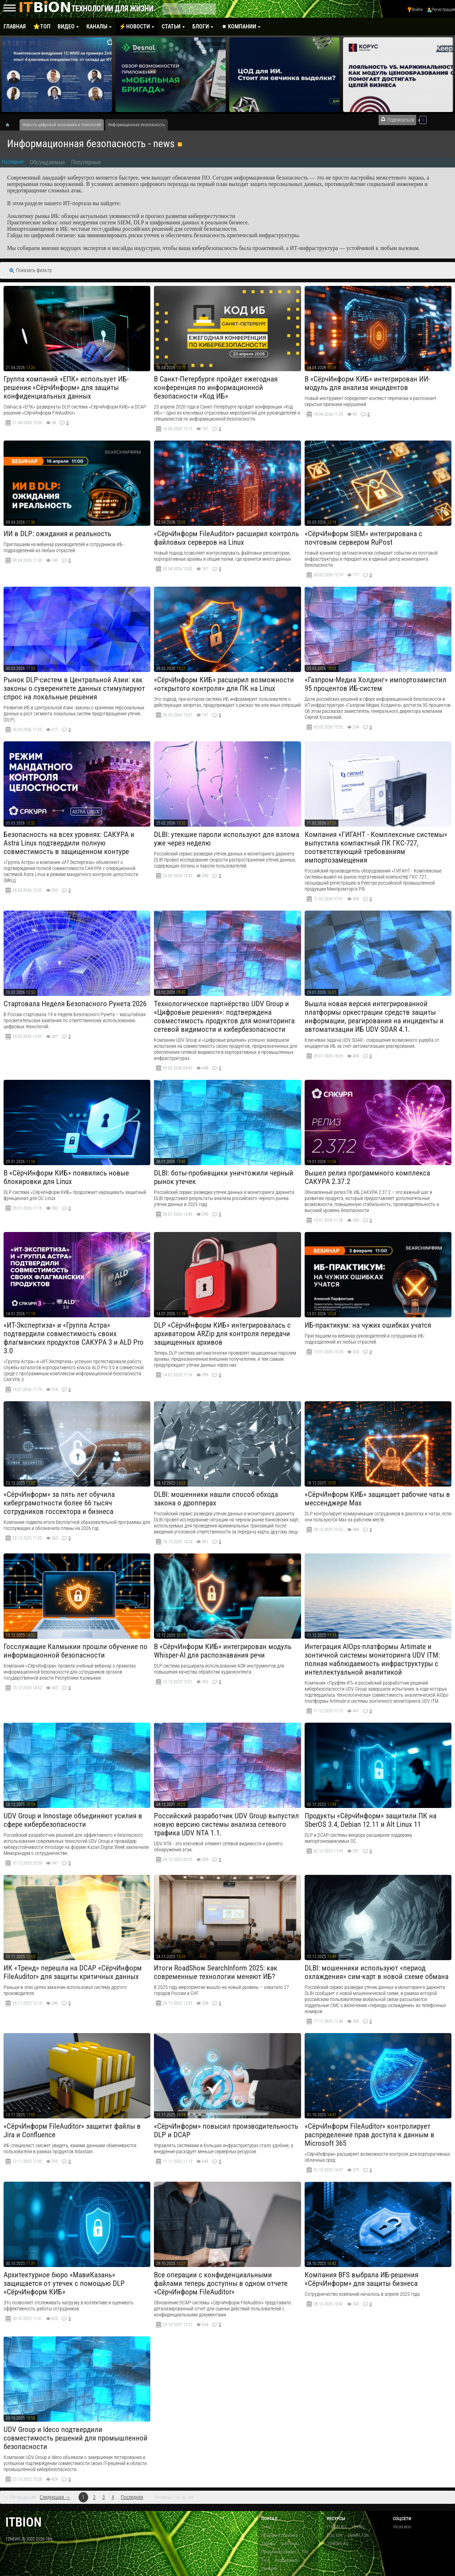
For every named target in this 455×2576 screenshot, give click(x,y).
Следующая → (55, 2497)
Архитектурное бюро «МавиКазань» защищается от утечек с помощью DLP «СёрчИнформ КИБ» (64, 2283)
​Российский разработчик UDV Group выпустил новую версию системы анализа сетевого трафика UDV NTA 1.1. (226, 1824)
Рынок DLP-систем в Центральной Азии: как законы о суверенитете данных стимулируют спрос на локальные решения (74, 688)
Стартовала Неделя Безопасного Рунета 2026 (75, 1003)
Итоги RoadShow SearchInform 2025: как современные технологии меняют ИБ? (215, 1972)
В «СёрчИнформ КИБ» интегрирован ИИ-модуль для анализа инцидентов (367, 383)
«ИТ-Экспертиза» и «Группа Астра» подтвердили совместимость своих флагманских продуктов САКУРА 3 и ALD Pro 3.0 (74, 1338)
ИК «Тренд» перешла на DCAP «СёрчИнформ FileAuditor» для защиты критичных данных (73, 1972)
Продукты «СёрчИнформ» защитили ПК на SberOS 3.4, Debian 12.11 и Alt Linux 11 (371, 1820)
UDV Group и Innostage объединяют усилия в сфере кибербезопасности (73, 1820)
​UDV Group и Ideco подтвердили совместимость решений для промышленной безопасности (76, 2438)
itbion (23, 2522)
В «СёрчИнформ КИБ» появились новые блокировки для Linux (66, 1177)
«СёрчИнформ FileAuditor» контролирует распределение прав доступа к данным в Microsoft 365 (369, 2135)
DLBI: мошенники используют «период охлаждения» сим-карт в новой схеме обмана (377, 1972)
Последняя (132, 2497)
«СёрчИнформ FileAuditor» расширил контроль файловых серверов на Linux (226, 537)
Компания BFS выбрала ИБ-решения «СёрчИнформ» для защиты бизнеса (361, 2279)
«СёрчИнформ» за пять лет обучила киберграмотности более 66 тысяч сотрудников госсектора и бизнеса (59, 1503)
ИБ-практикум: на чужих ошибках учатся (368, 1325)
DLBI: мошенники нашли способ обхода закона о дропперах (216, 1498)
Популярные (86, 162)
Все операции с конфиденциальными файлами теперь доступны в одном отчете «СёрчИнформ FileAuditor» (221, 2283)
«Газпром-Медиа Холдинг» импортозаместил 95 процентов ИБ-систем (375, 684)
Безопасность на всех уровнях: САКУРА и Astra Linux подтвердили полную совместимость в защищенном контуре (69, 843)
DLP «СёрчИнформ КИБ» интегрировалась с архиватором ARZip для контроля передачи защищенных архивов (222, 1333)
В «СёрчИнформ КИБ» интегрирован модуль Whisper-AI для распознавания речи (222, 1650)
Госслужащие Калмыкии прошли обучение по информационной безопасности (76, 1650)
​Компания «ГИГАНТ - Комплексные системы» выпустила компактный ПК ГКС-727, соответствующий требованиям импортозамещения (376, 847)
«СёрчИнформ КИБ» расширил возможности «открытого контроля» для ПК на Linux (224, 684)
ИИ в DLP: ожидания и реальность (57, 533)
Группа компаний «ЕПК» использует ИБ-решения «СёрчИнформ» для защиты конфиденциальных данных (66, 387)
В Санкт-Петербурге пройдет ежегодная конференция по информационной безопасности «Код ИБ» (216, 387)
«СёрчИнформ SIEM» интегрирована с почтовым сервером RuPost (363, 537)
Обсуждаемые (47, 162)
